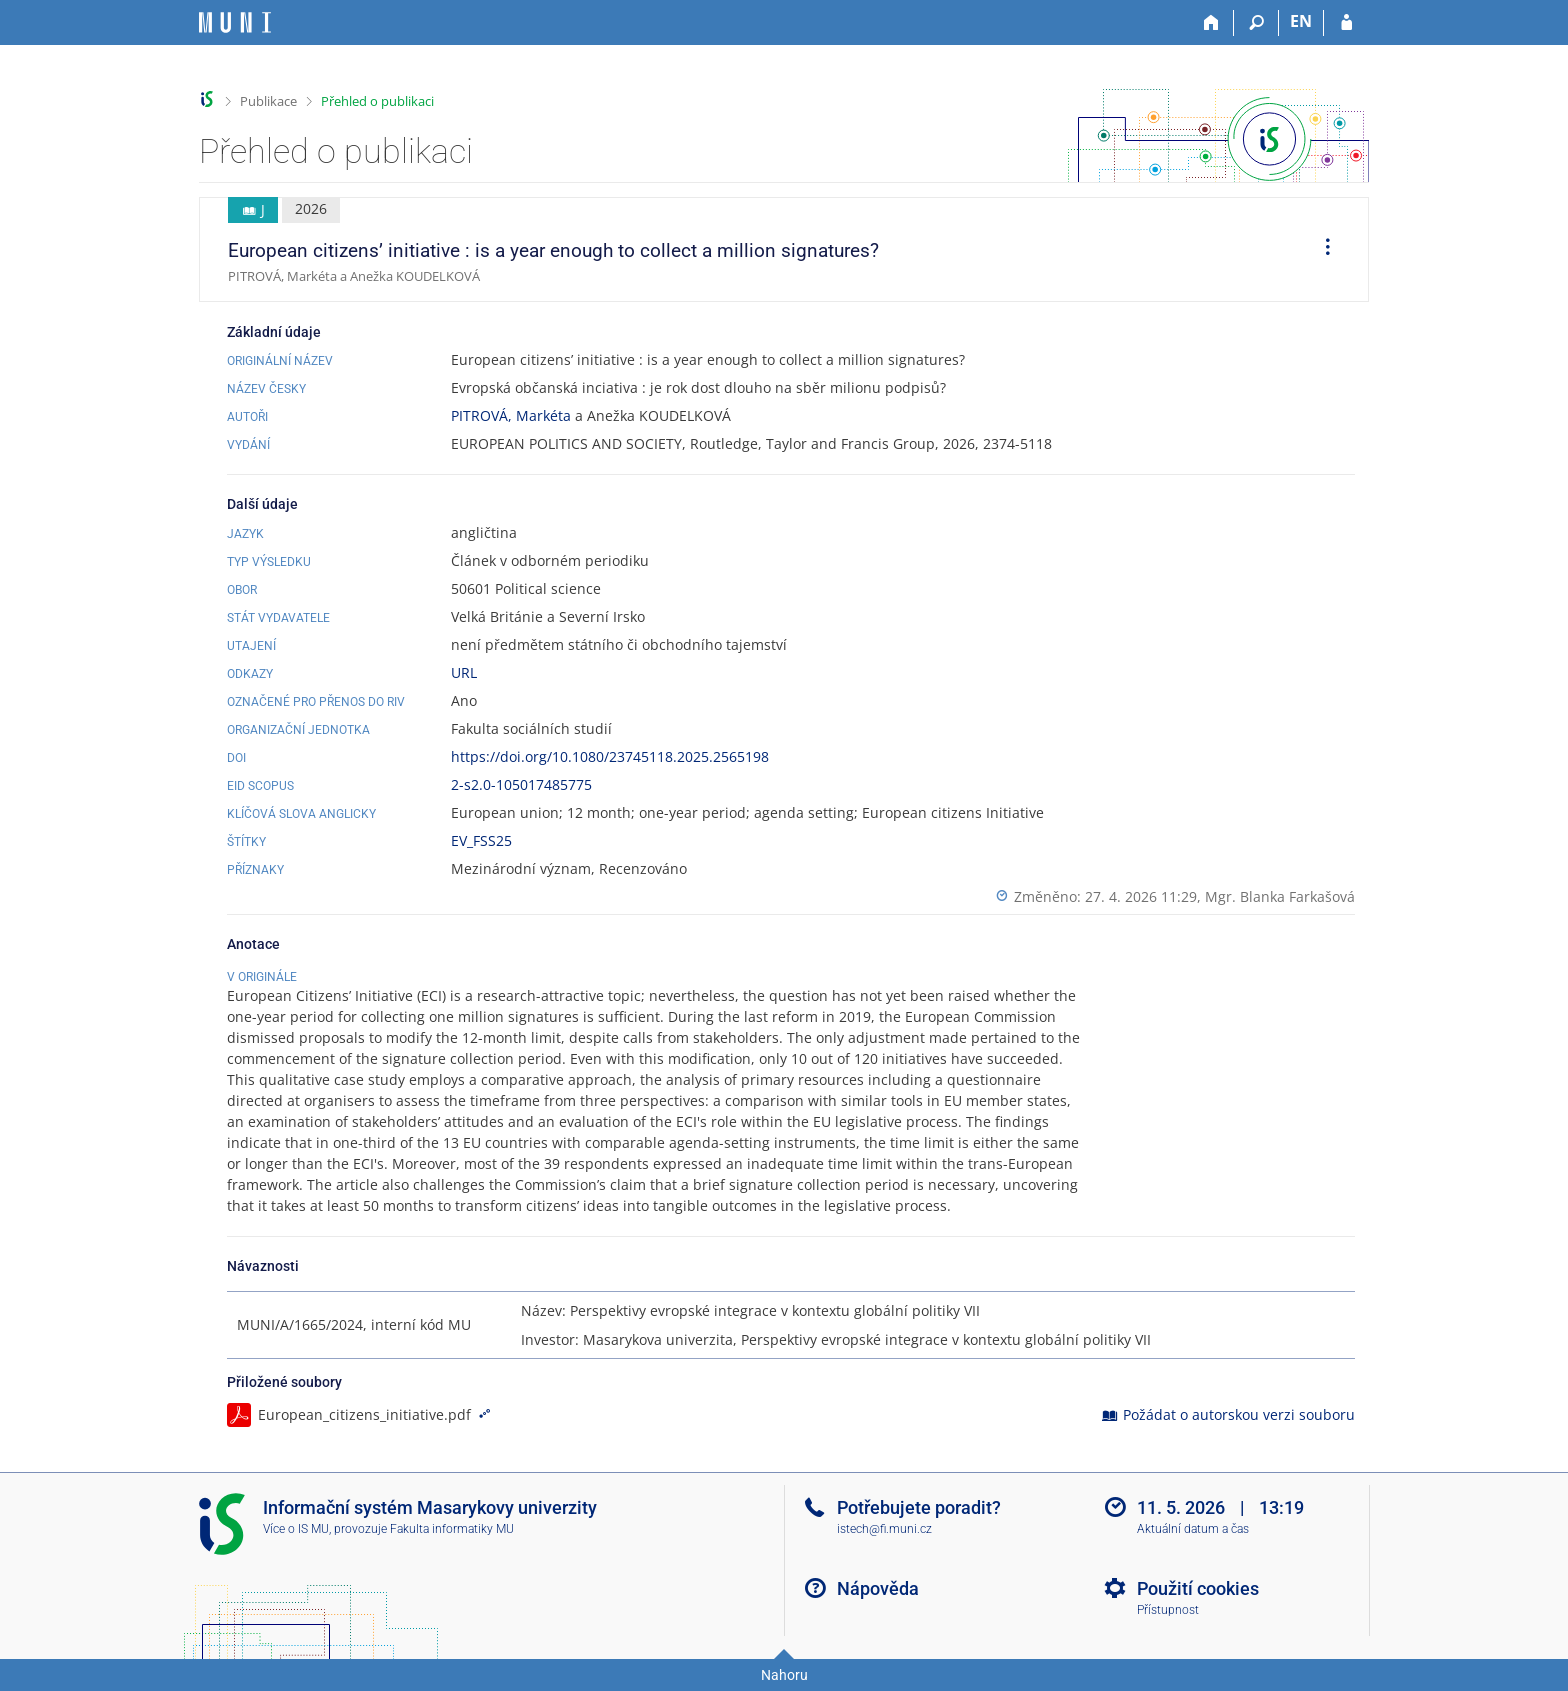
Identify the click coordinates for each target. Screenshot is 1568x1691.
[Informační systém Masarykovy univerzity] (235, 22)
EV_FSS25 (481, 840)
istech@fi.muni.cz (884, 1529)
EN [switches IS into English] (1301, 21)
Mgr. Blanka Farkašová (1280, 896)
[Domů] (1211, 23)
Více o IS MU (296, 1529)
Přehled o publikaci (377, 101)
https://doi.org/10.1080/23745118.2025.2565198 (610, 756)
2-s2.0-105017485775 (521, 784)
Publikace (268, 101)
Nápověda (878, 1588)
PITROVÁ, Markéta (511, 415)
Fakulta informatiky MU (452, 1529)
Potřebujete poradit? (919, 1507)
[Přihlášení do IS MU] (1346, 23)
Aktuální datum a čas (1193, 1529)
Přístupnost (1168, 1610)
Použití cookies (1198, 1588)
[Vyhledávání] (1256, 23)
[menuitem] (1321, 250)
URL (464, 672)
